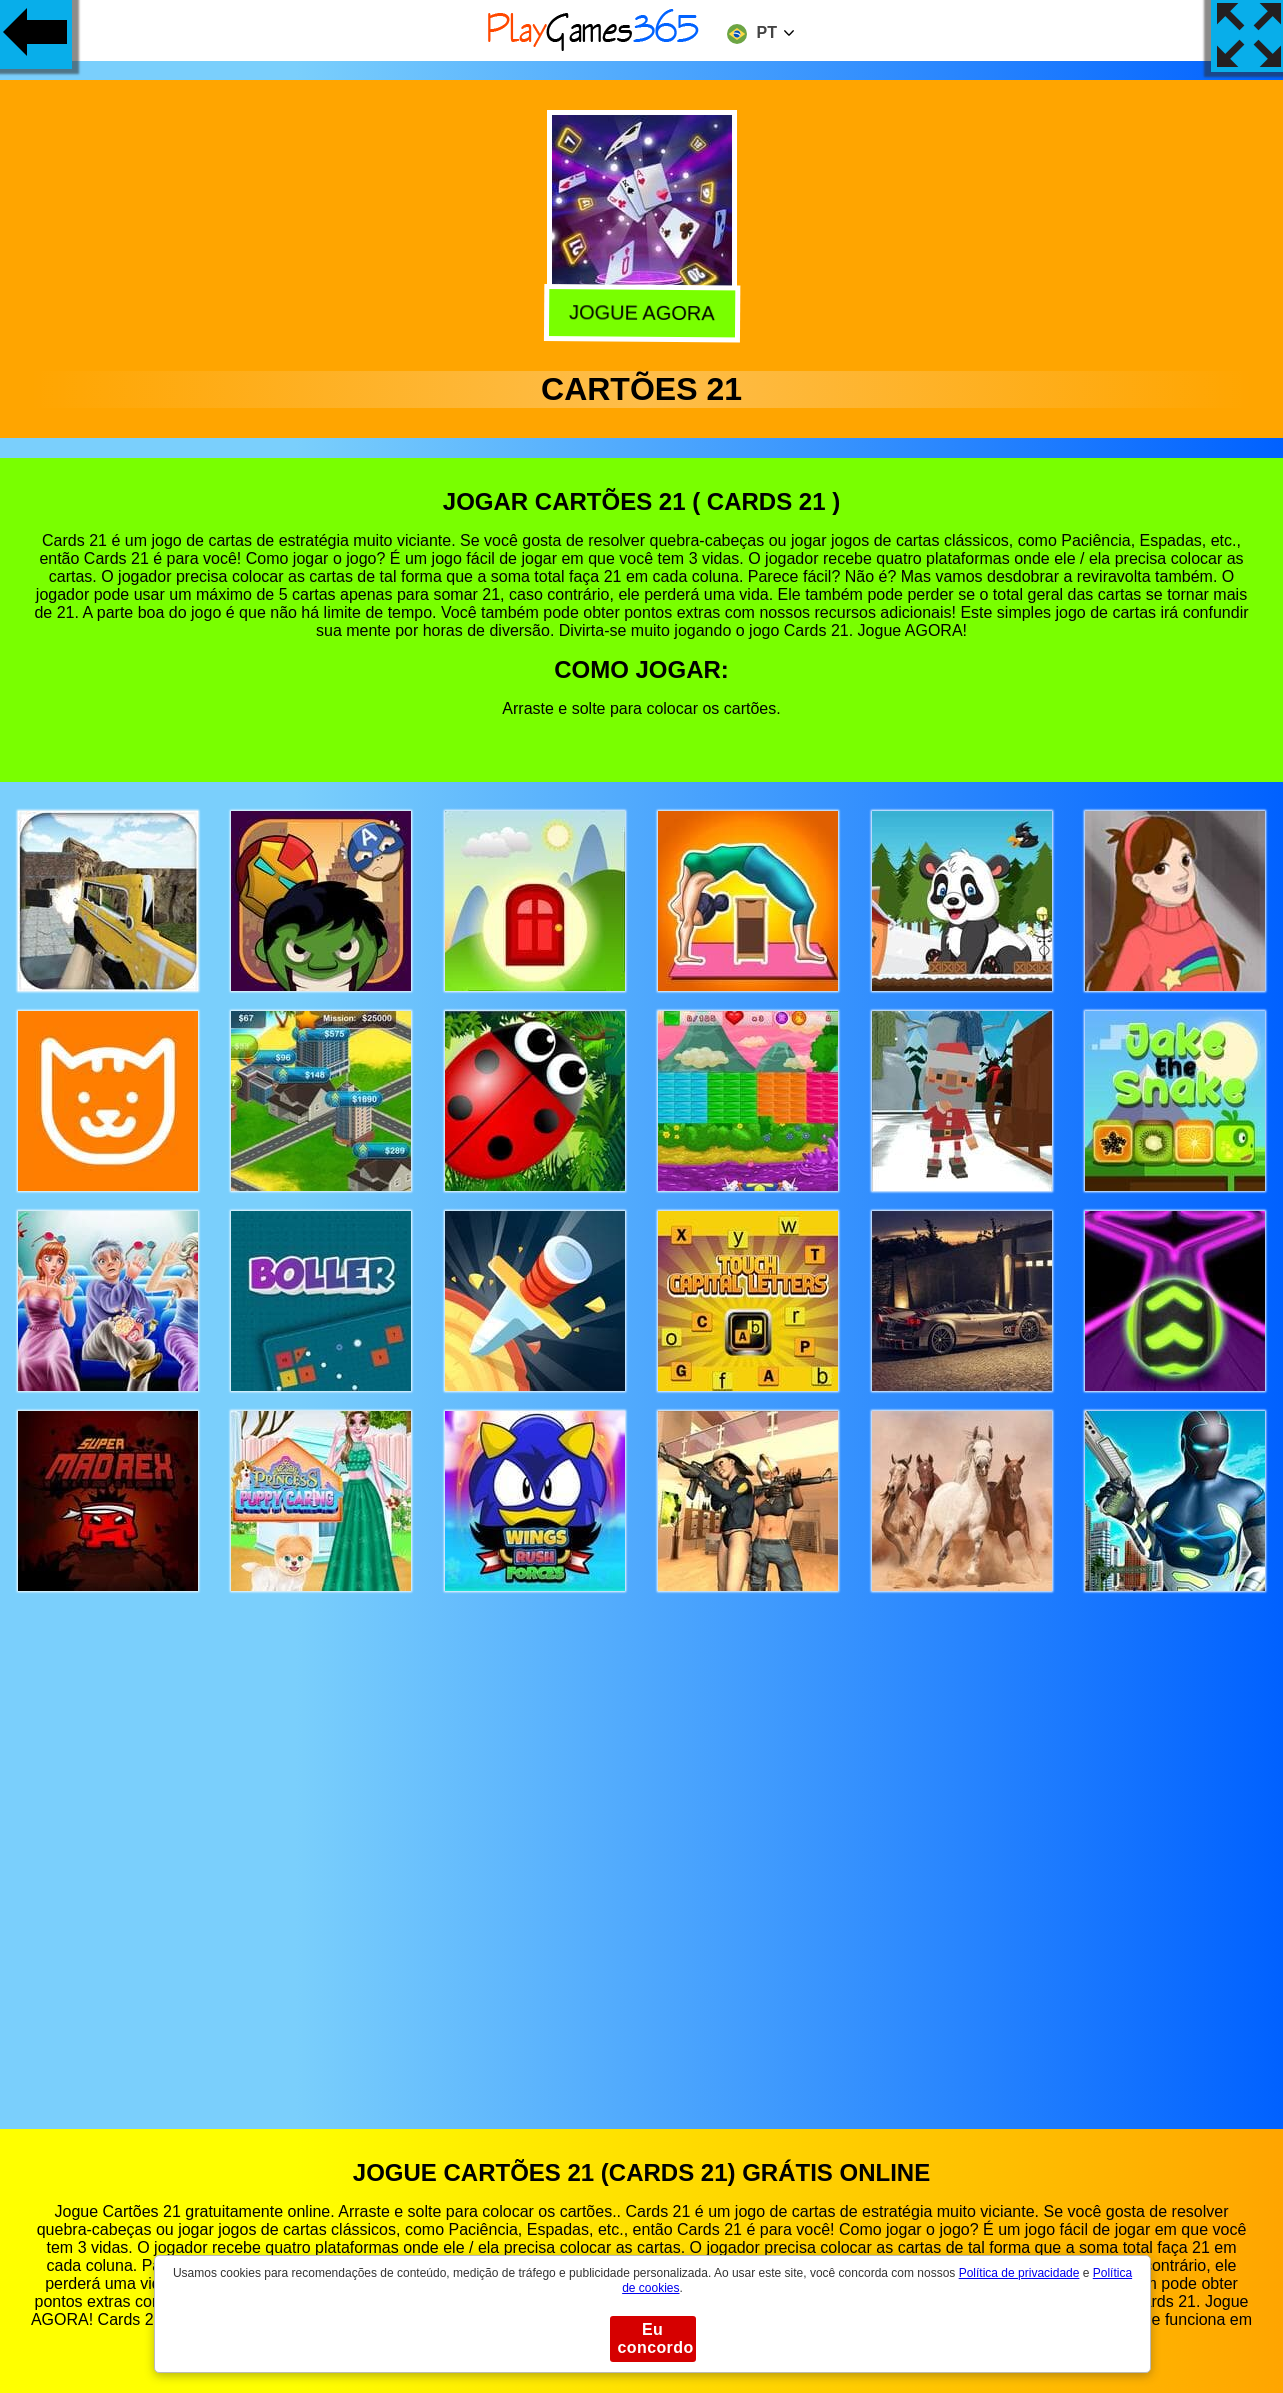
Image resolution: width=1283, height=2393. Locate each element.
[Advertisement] (642, 1841)
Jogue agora (639, 313)
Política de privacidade (1019, 2273)
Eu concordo (656, 2338)
